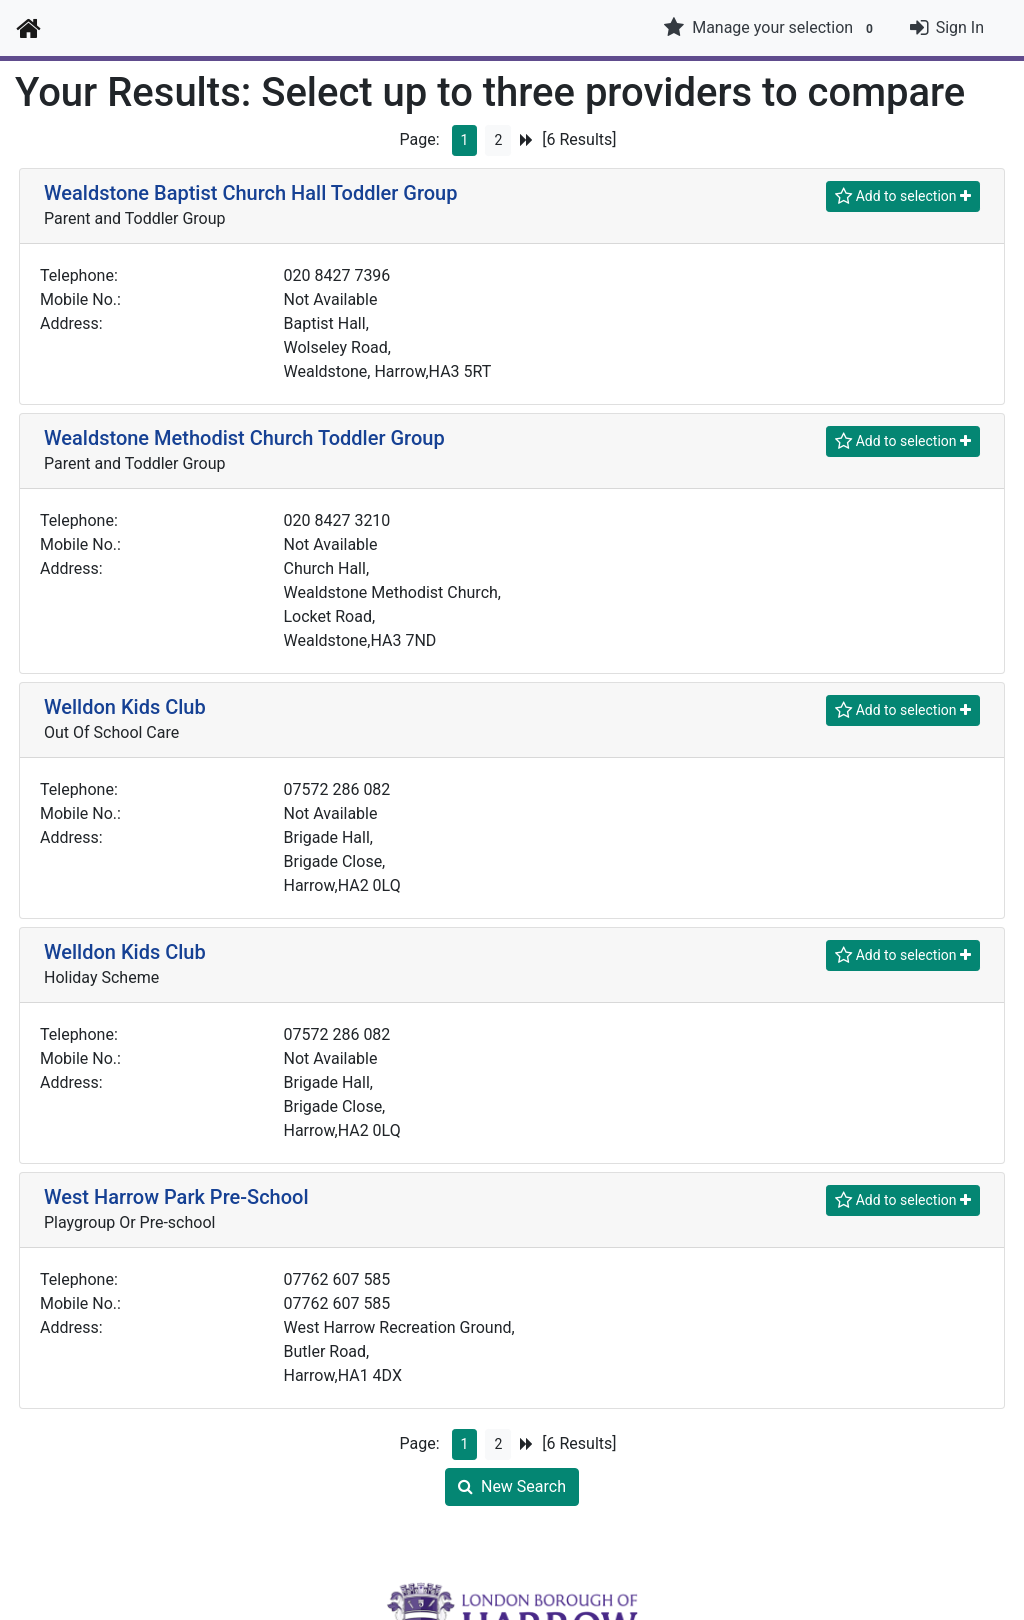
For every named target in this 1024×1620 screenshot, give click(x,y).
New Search (512, 1486)
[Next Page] (526, 140)
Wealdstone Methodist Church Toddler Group (244, 438)
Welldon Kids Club (125, 707)
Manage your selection (771, 28)
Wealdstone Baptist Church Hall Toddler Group (250, 193)
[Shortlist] (903, 196)
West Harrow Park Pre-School (176, 1197)
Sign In (960, 27)
